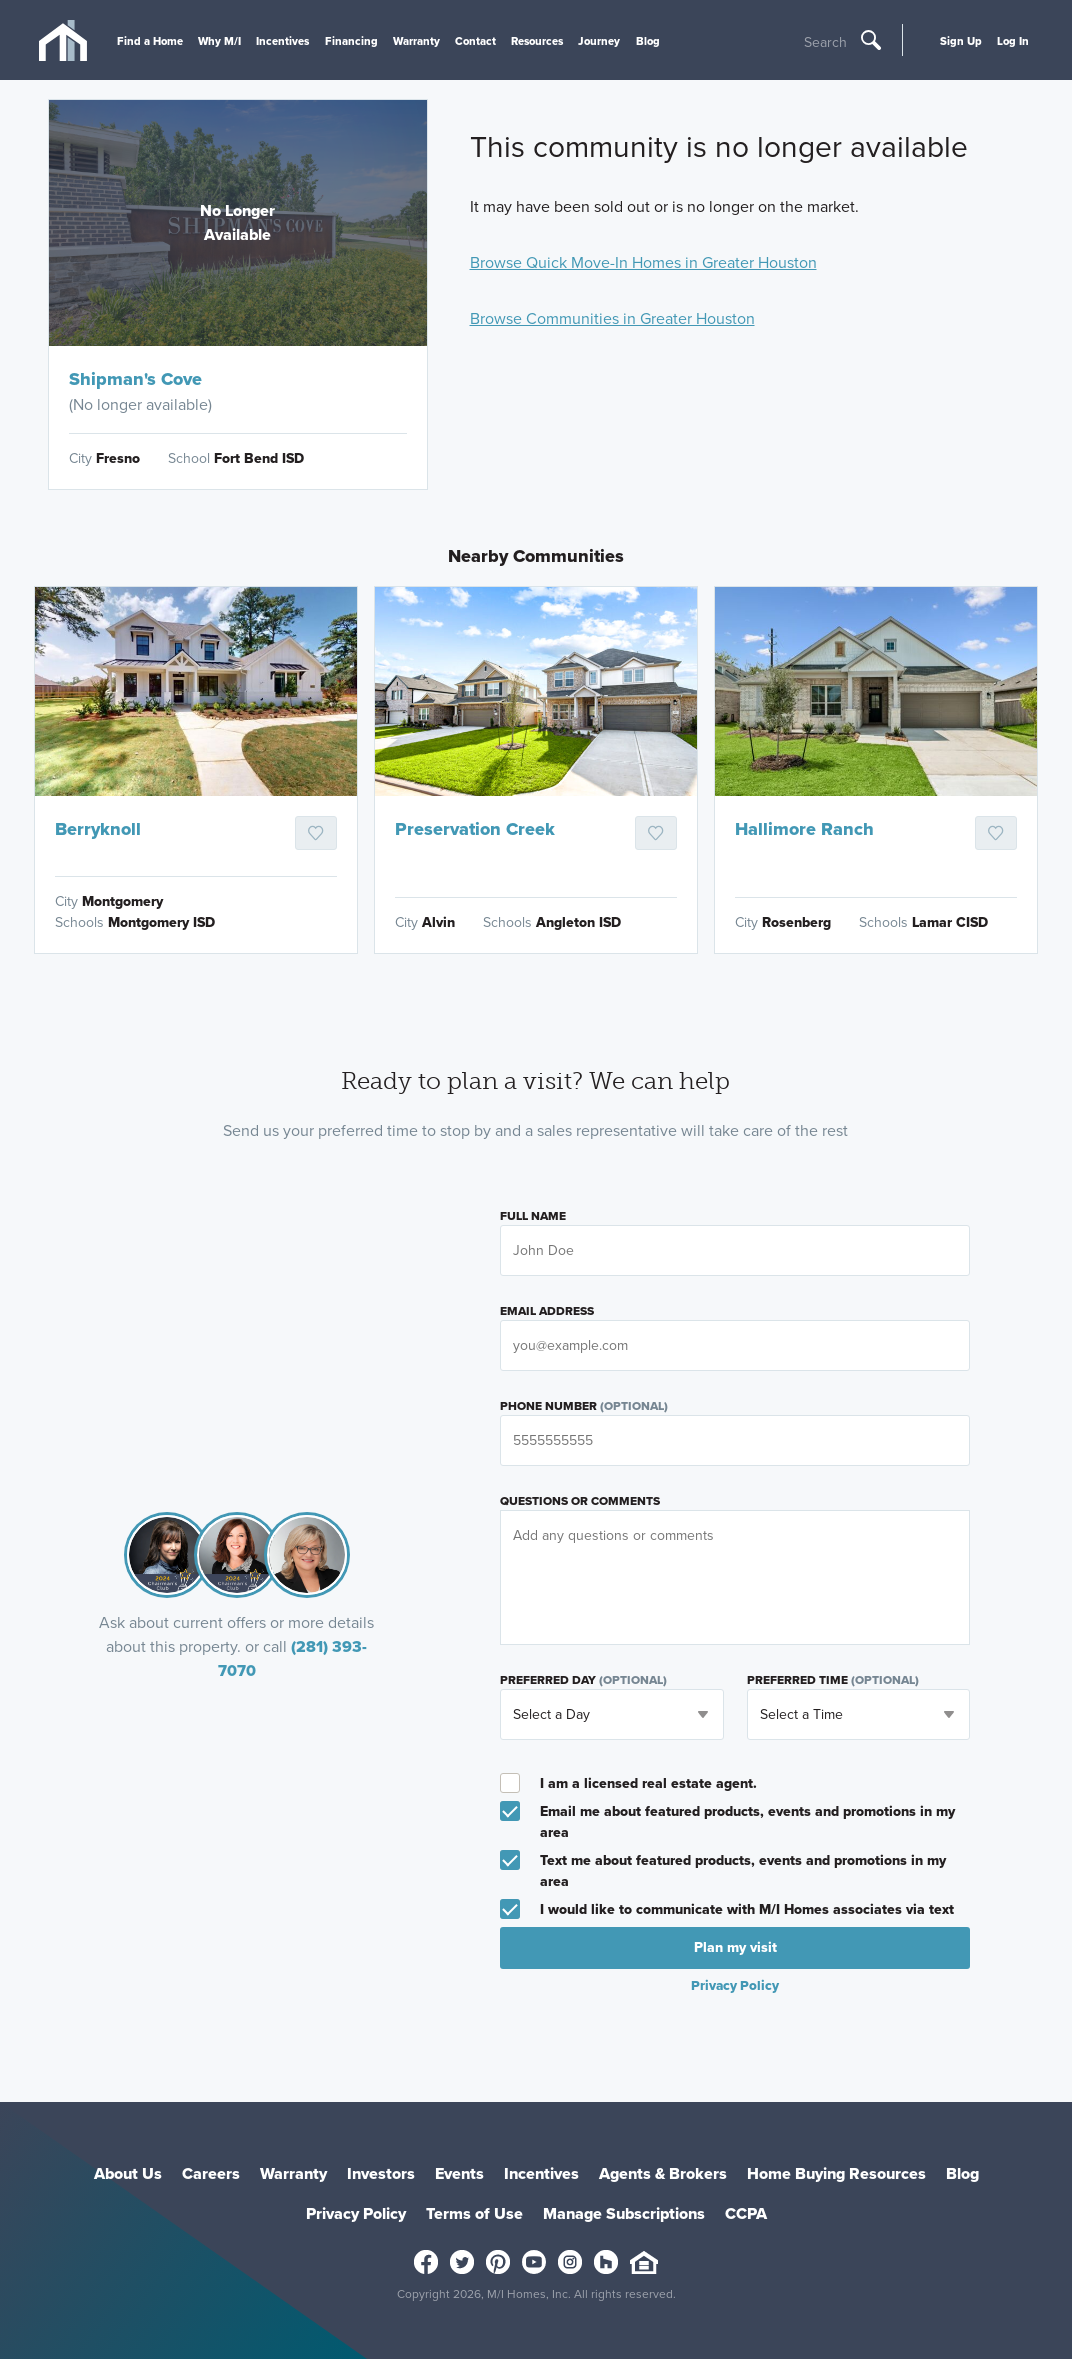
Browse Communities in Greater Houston (612, 318)
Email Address (547, 1311)
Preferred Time (833, 1680)
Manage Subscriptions (624, 2213)
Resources (537, 41)
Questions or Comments (580, 1501)
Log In (1013, 41)
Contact (475, 41)
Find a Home (150, 41)
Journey (599, 41)
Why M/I (219, 41)
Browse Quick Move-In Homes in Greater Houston (643, 262)
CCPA (746, 2213)
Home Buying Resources (836, 2173)
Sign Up (961, 41)
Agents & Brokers (663, 2173)
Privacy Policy (735, 1985)
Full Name (533, 1216)
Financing (351, 41)
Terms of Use (474, 2213)
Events (459, 2173)
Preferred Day (583, 1680)
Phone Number (584, 1406)
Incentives (282, 41)
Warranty (416, 41)
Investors (381, 2173)
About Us (128, 2173)
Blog (648, 41)
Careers (211, 2173)
